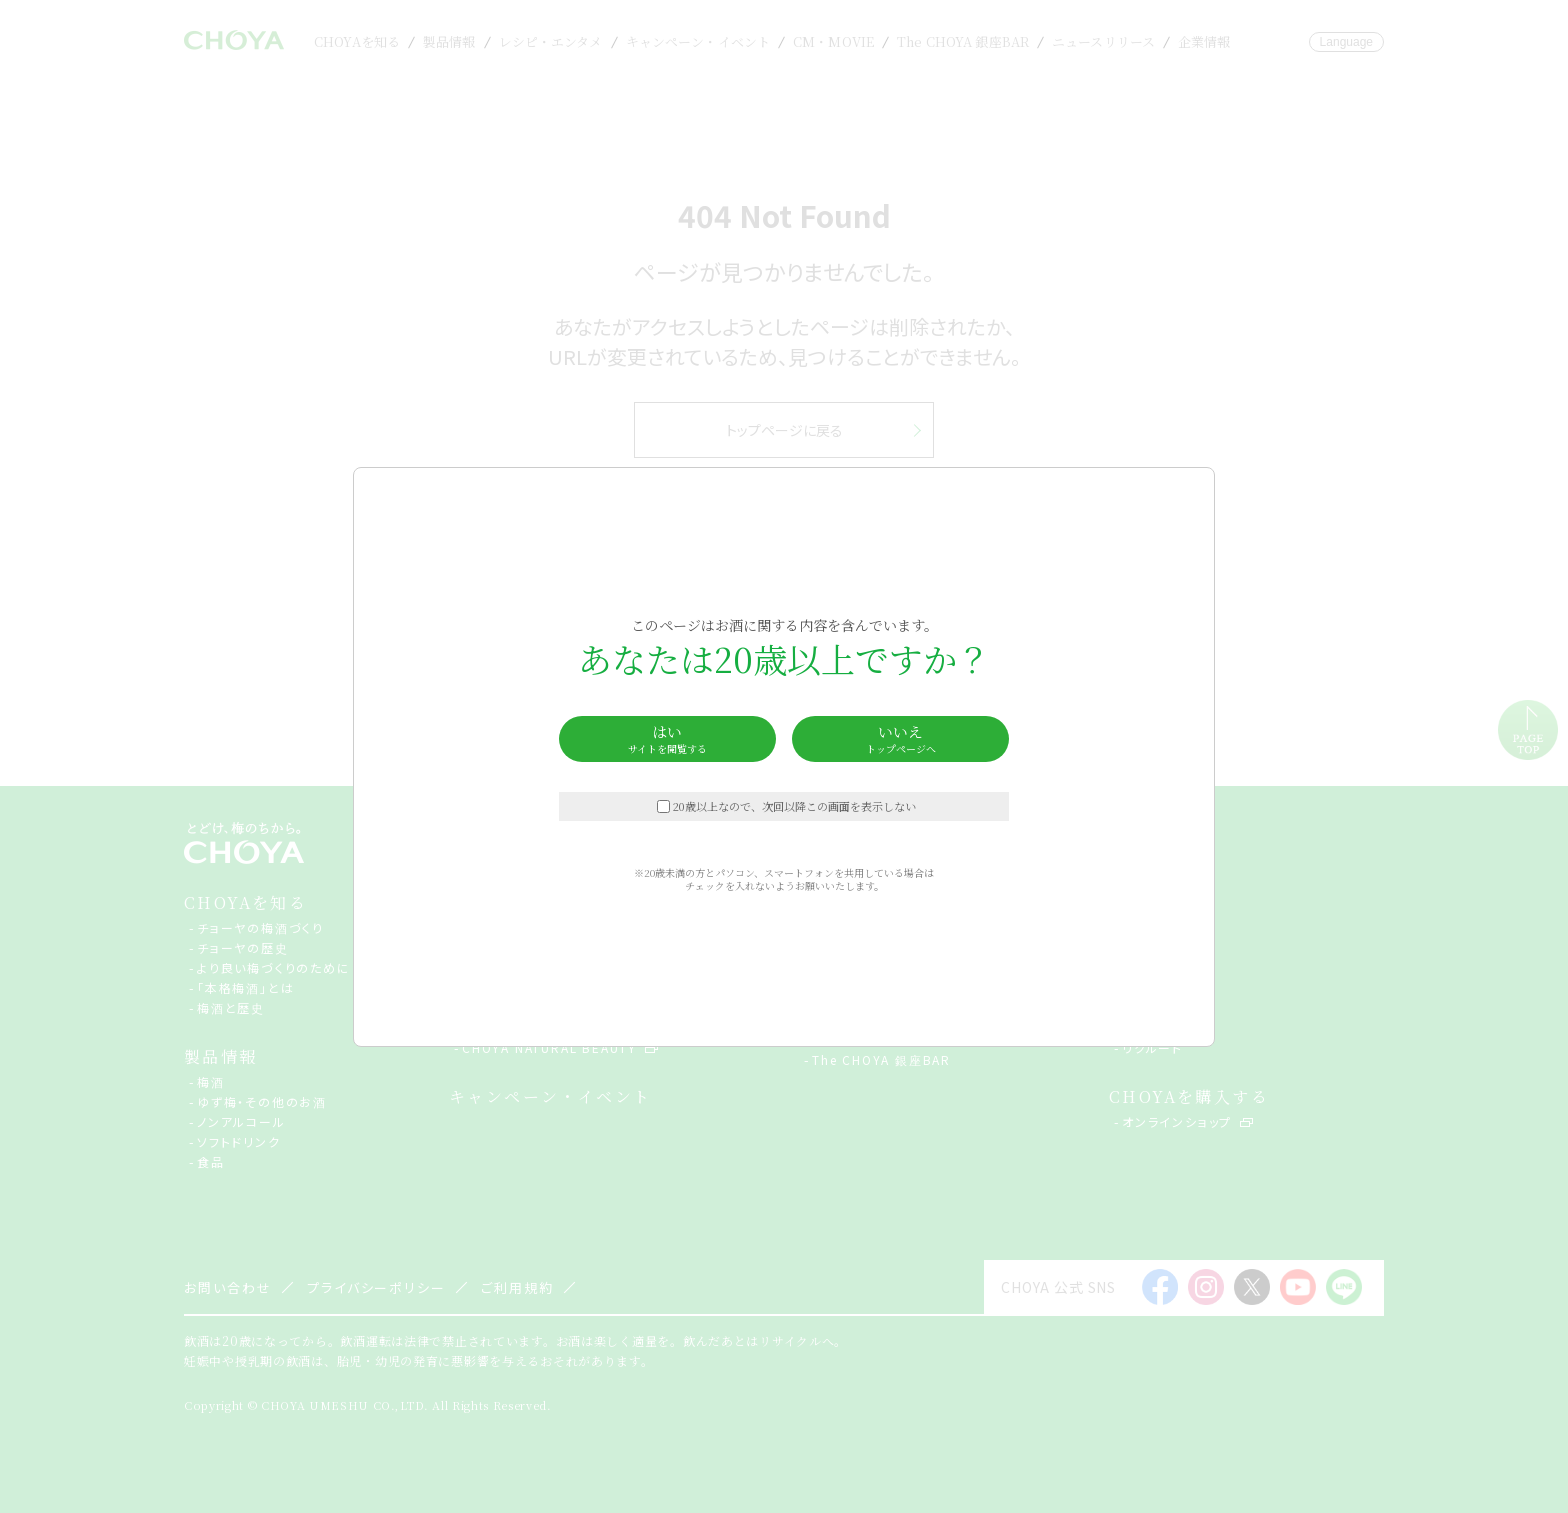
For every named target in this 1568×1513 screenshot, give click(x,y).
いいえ (901, 738)
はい (667, 738)
